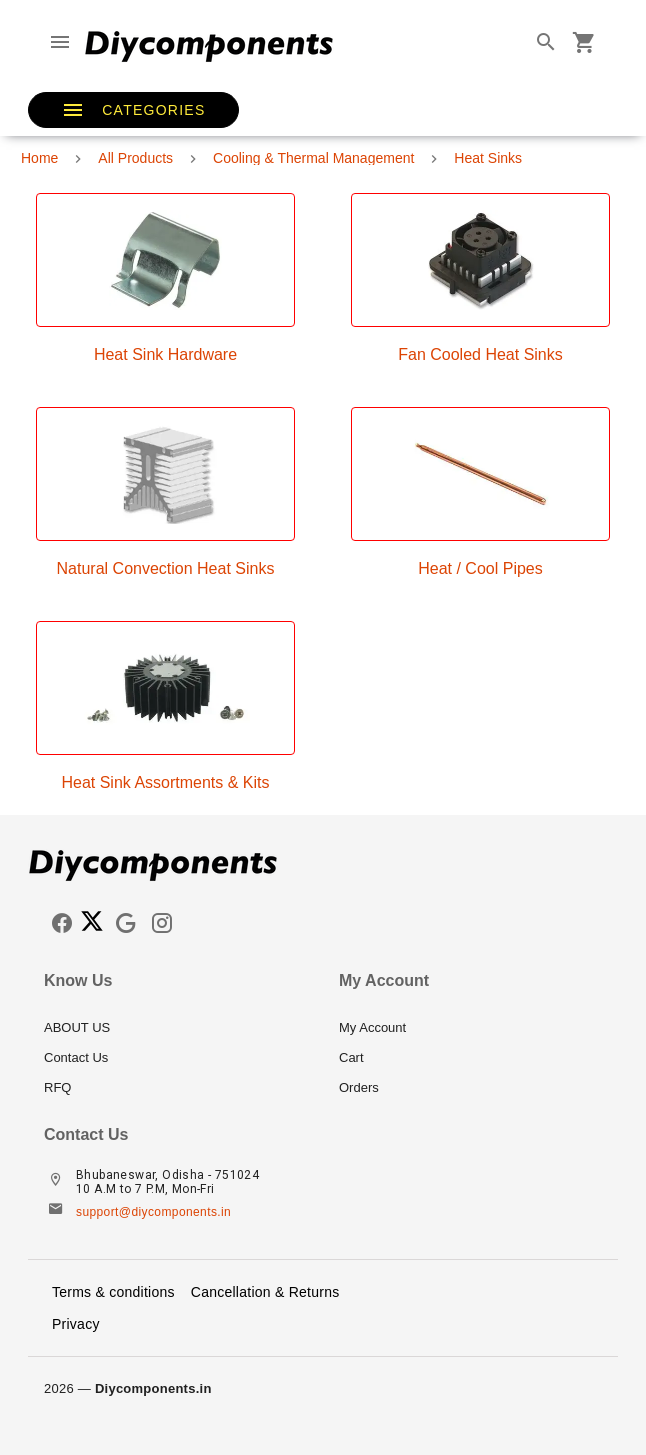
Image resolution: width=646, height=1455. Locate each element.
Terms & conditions (113, 1292)
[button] (133, 110)
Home (39, 158)
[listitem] (175, 1028)
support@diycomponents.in (153, 1212)
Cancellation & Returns (265, 1292)
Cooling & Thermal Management (313, 158)
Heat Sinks (488, 158)
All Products (135, 158)
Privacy (76, 1324)
